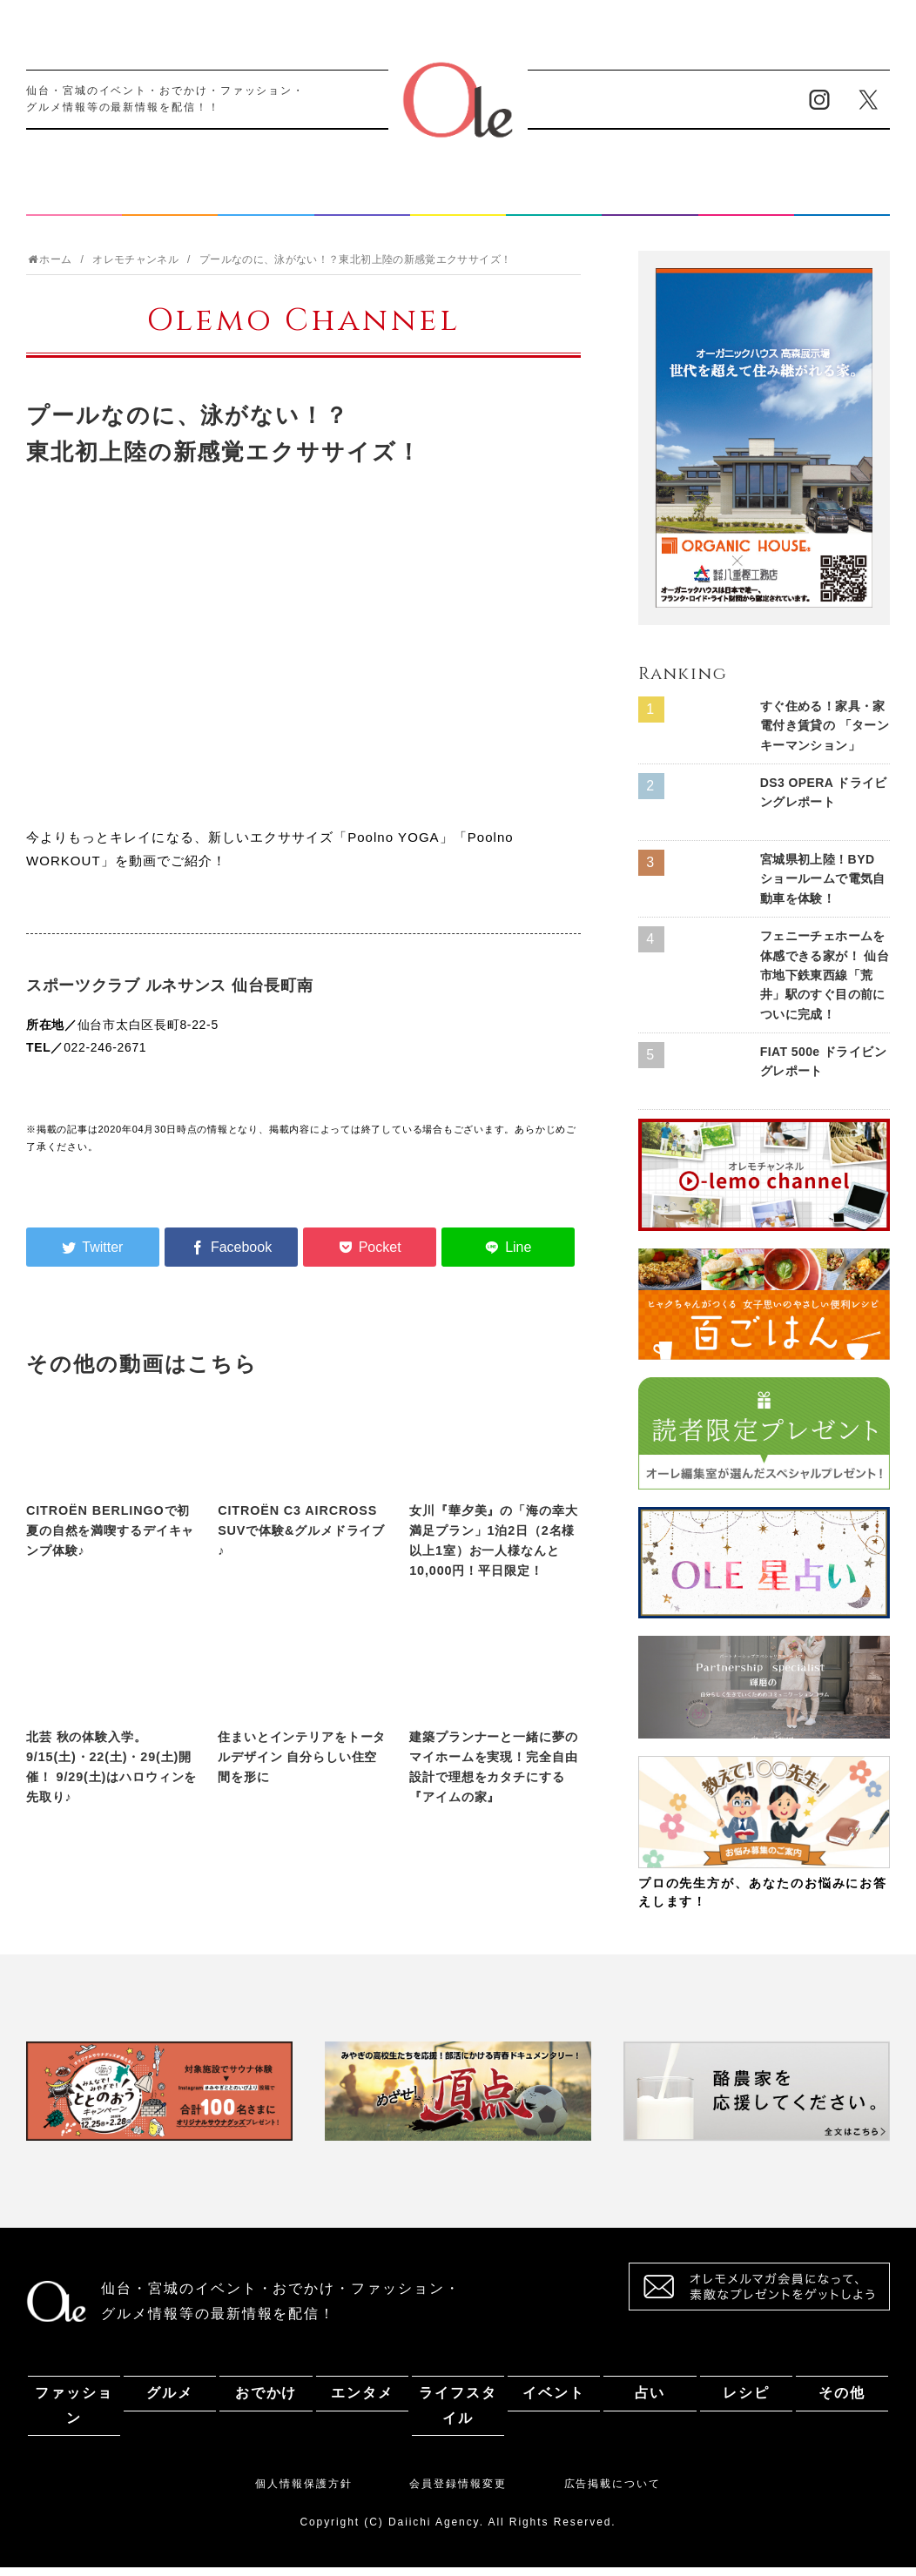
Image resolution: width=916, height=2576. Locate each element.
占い (650, 202)
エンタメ (362, 202)
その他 (841, 202)
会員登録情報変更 (457, 2492)
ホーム (49, 268)
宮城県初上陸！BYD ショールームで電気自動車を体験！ (823, 887)
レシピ (746, 202)
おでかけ (266, 202)
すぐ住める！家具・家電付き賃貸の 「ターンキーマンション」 (825, 734)
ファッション (74, 202)
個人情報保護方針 (303, 2492)
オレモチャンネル (135, 268)
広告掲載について (612, 2492)
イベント (553, 202)
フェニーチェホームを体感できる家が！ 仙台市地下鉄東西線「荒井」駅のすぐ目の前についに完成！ (825, 984)
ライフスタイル (458, 202)
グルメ (169, 202)
